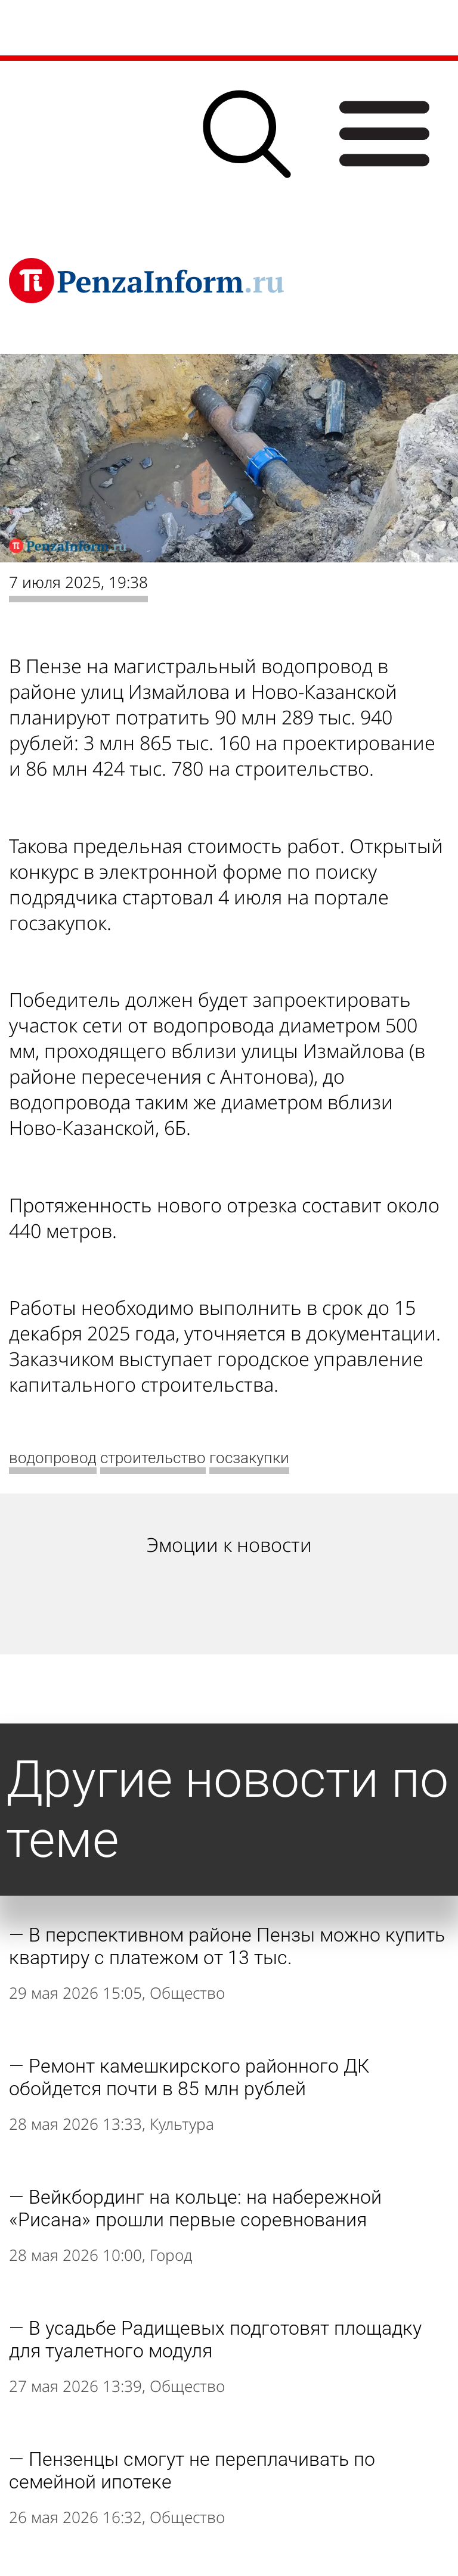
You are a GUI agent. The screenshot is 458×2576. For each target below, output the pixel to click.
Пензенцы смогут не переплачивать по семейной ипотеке (192, 2470)
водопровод (53, 1458)
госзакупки (249, 1458)
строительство (153, 1458)
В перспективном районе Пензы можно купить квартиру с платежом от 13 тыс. (227, 1946)
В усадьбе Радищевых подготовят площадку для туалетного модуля (215, 2339)
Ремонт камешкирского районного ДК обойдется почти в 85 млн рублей (189, 2077)
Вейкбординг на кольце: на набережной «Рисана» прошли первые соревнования (195, 2208)
